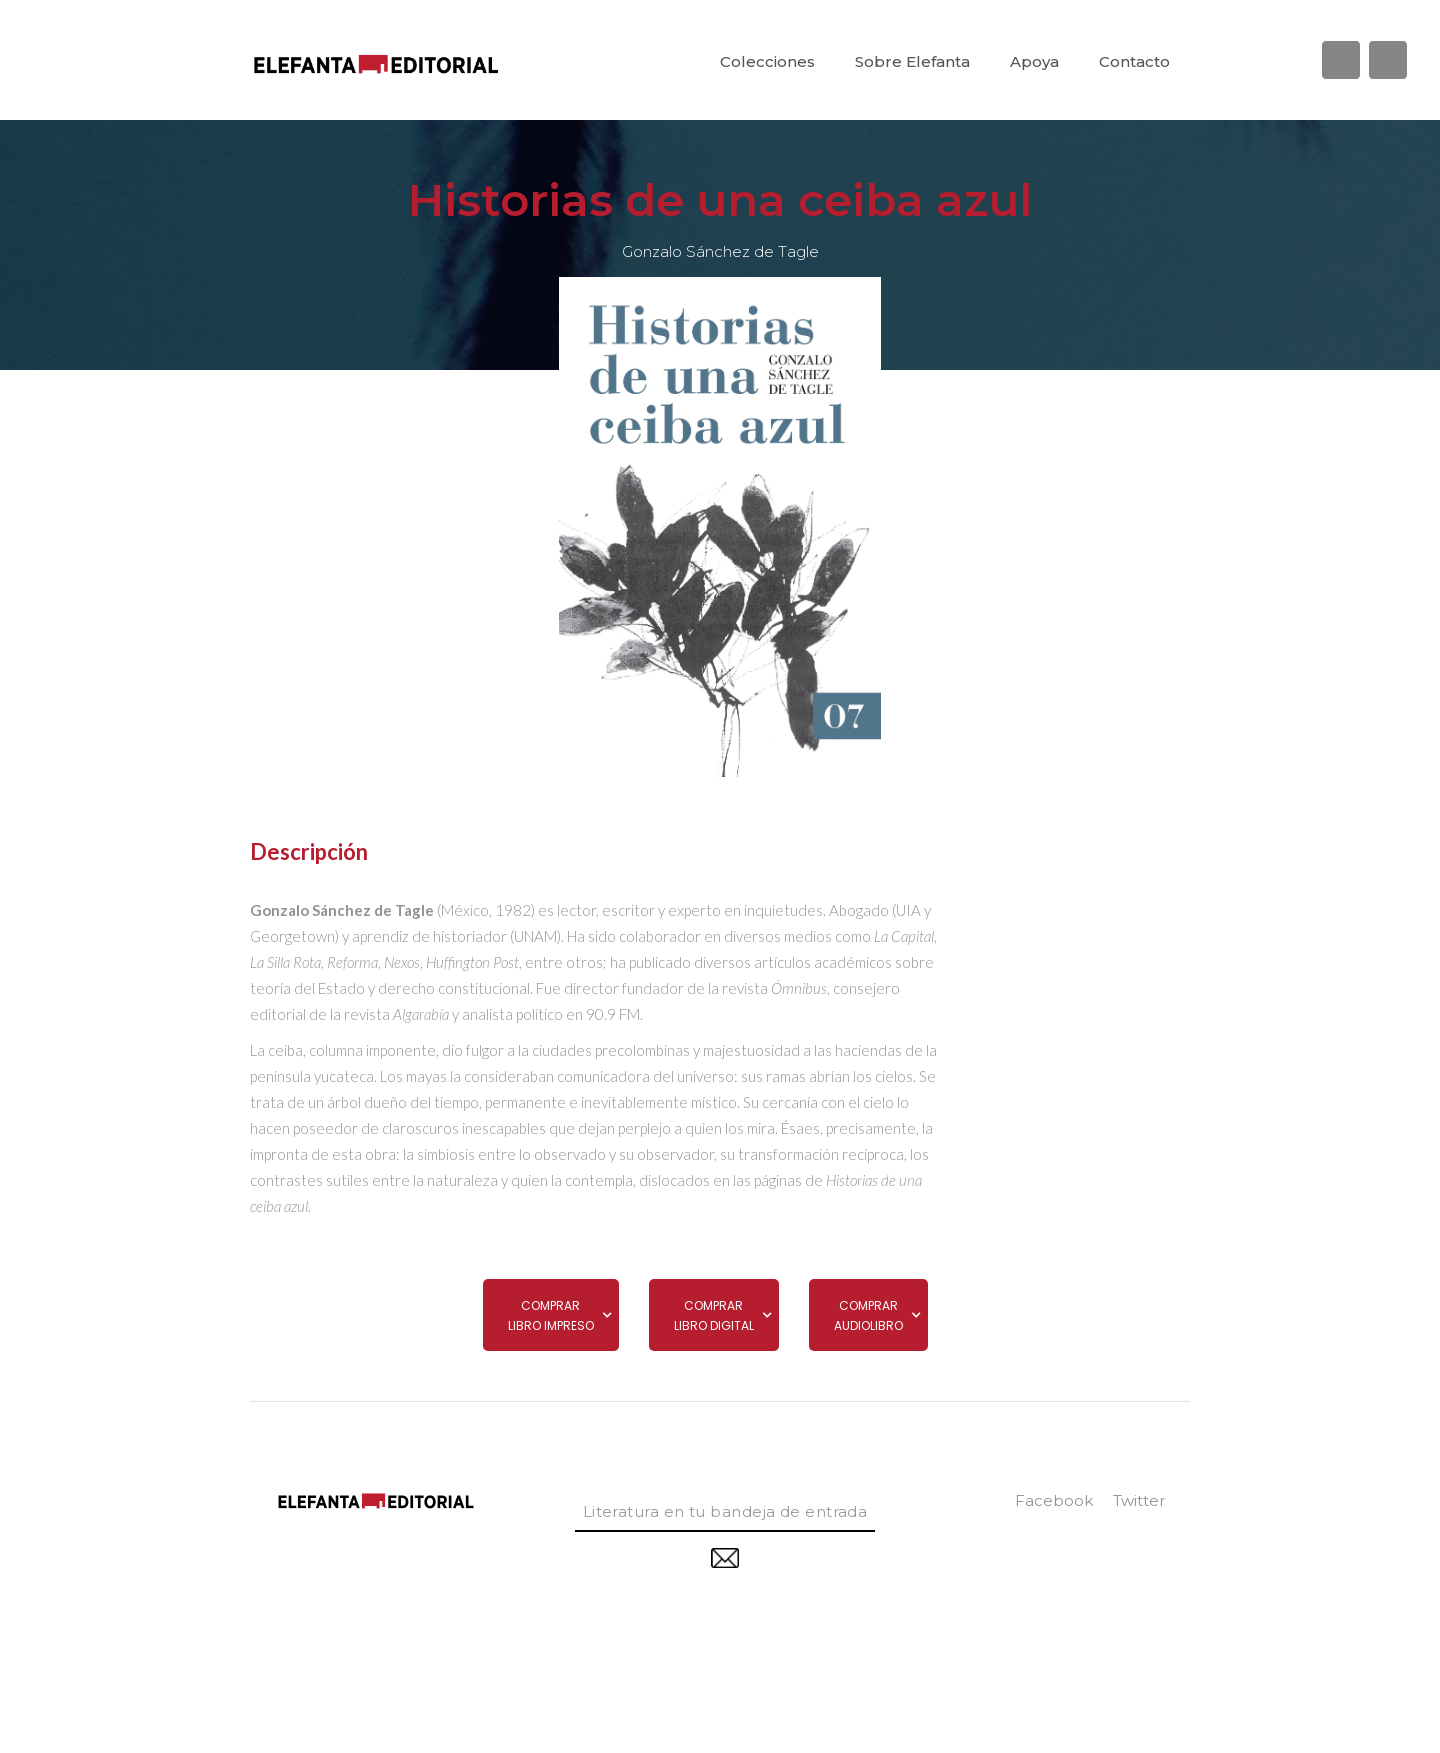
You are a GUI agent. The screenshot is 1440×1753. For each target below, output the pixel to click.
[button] (551, 1315)
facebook (1054, 1500)
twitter (1139, 1500)
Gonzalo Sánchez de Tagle (720, 251)
